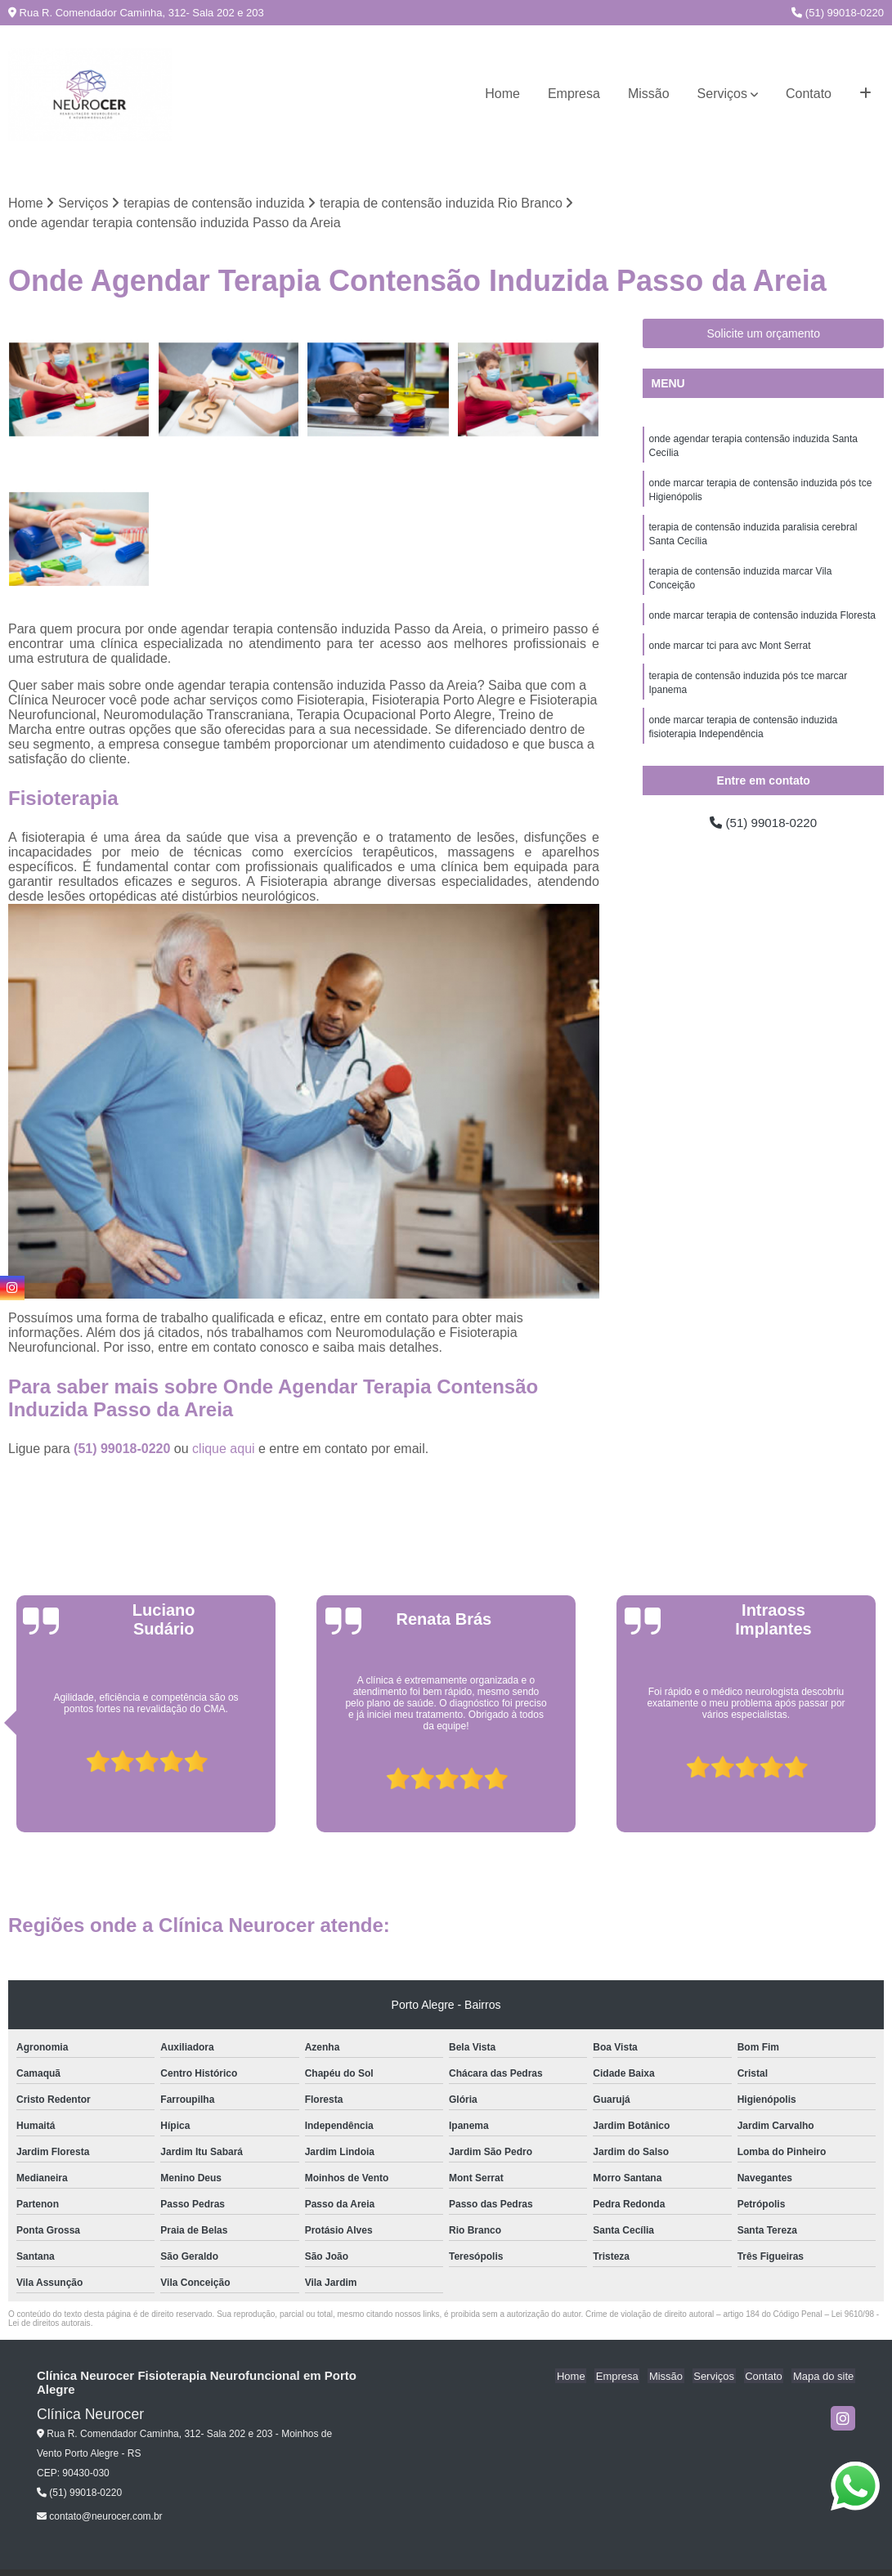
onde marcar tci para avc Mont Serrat (729, 654)
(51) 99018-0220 (837, 13)
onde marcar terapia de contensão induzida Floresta (762, 622)
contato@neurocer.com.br (100, 2517)
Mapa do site (824, 2377)
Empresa (574, 94)
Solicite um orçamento (763, 334)
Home (502, 94)
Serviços (722, 94)
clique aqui (223, 1449)
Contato (808, 94)
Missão (649, 94)
